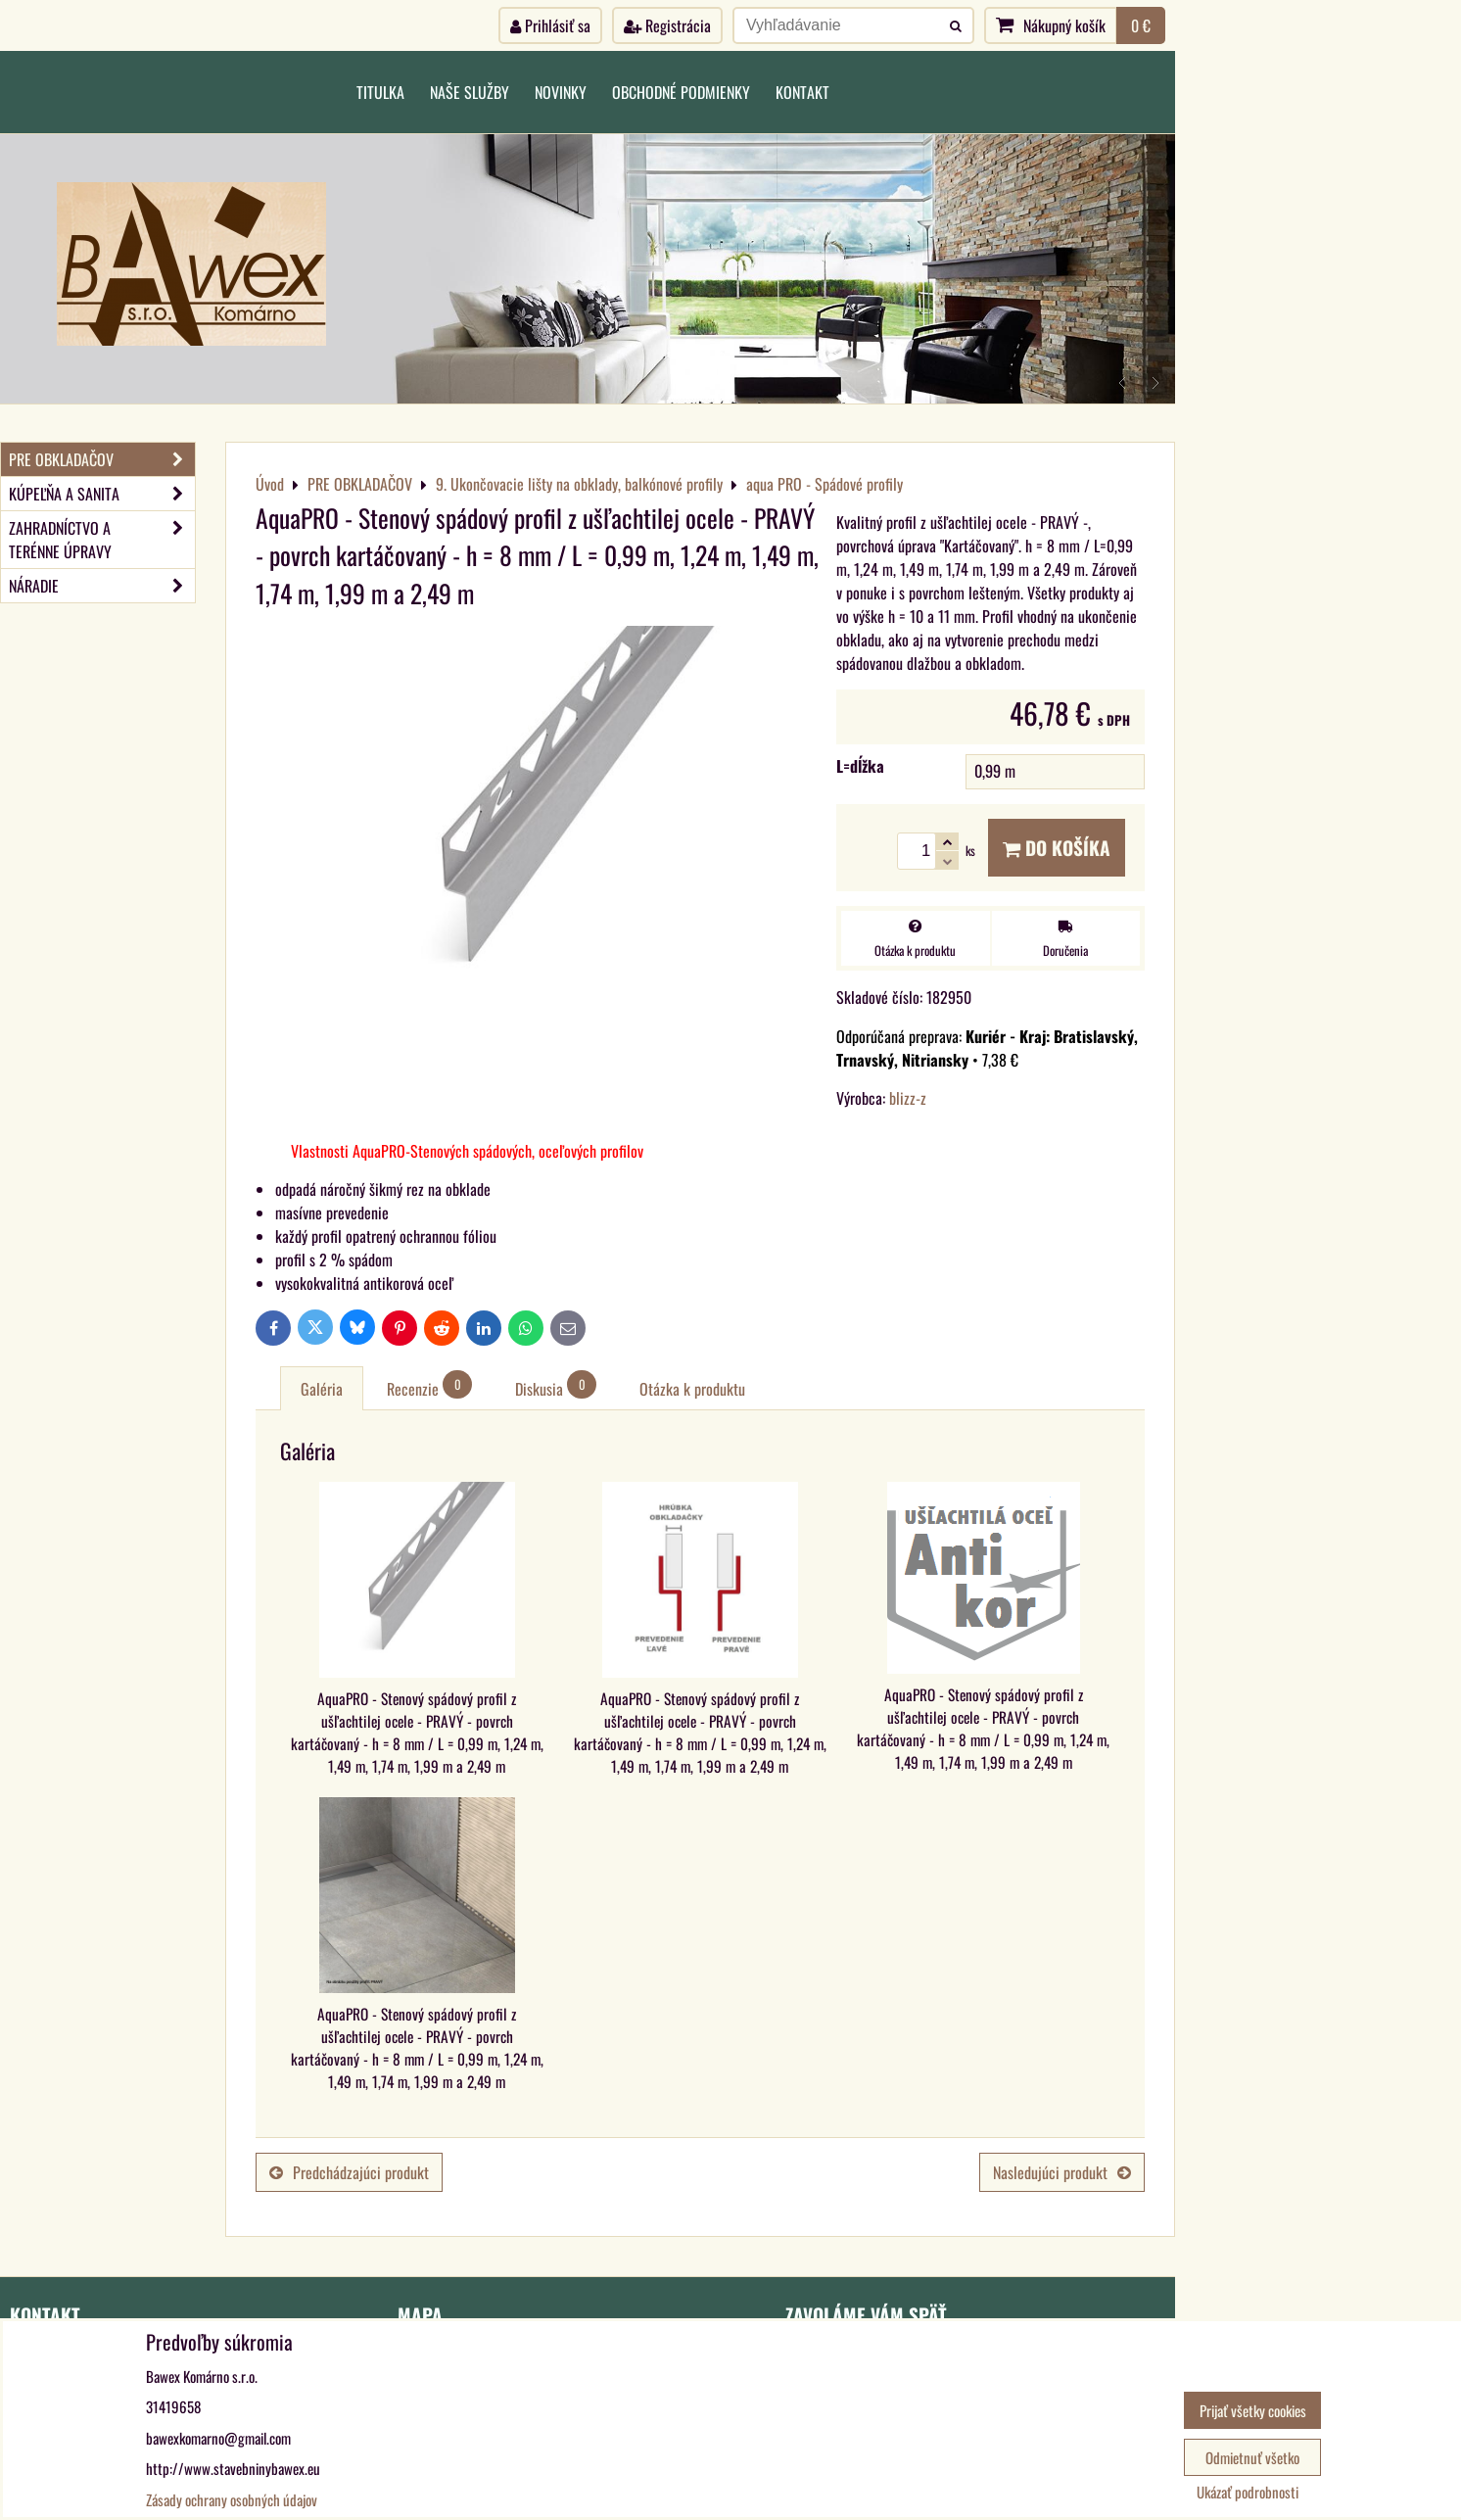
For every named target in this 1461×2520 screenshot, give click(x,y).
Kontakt (802, 92)
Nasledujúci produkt (1062, 2172)
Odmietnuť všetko (1252, 2457)
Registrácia (667, 25)
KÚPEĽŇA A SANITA (102, 493)
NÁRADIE (102, 585)
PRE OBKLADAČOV (102, 459)
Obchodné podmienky (681, 92)
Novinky (561, 92)
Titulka (380, 92)
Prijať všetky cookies (1253, 2410)
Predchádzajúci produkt (349, 2172)
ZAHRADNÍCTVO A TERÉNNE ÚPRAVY (102, 539)
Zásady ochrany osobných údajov (231, 2499)
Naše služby (469, 92)
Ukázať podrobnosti (1247, 2492)
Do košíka (1056, 847)
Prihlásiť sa (550, 25)
